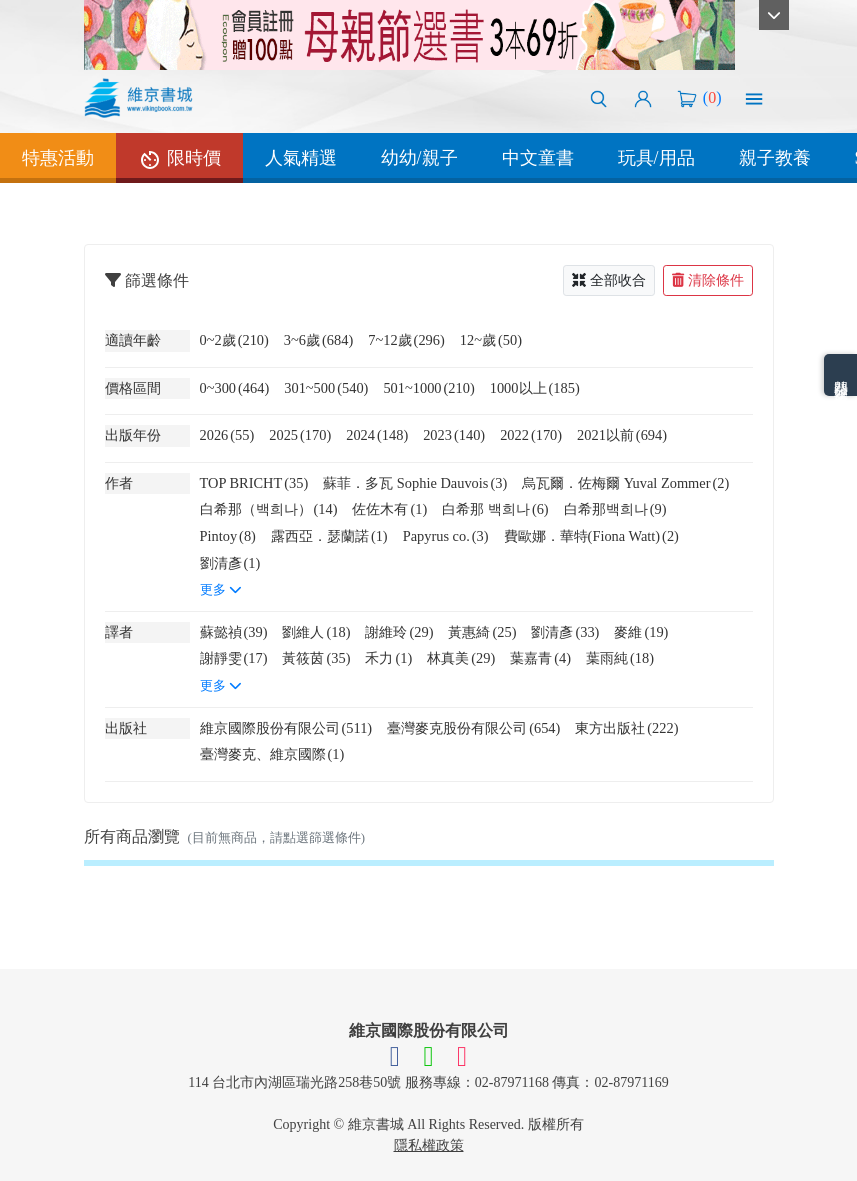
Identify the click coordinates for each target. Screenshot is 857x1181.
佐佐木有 (389, 509)
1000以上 (535, 388)
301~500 (326, 388)
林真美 (461, 658)
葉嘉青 (540, 658)
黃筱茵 (316, 658)
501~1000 (428, 388)
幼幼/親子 (419, 158)
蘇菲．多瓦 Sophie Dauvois (415, 483)
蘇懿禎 (234, 632)
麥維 (641, 632)
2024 (377, 435)
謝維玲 (399, 632)
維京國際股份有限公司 (286, 728)
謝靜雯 (234, 658)
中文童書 (538, 158)
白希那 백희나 (495, 509)
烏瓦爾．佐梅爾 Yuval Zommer (625, 483)
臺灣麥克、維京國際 (272, 754)
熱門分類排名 (840, 375)
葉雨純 (620, 658)
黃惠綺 (482, 632)
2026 (227, 435)
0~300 (235, 388)
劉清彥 (230, 563)
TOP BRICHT (254, 483)
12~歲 (491, 340)
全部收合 (609, 280)
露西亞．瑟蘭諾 (329, 536)
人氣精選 (301, 158)
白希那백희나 (615, 509)
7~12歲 (406, 340)
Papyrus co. (446, 536)
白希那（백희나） (269, 509)
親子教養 (775, 158)
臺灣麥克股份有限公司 (473, 728)
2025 (300, 435)
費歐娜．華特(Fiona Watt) (591, 536)
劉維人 (316, 632)
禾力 (388, 658)
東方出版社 (626, 728)
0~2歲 (234, 340)
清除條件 (708, 280)
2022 (531, 435)
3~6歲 (318, 340)
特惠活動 (58, 158)
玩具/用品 (656, 158)
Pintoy (228, 536)
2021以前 (622, 435)
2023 (454, 435)
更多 (221, 590)
